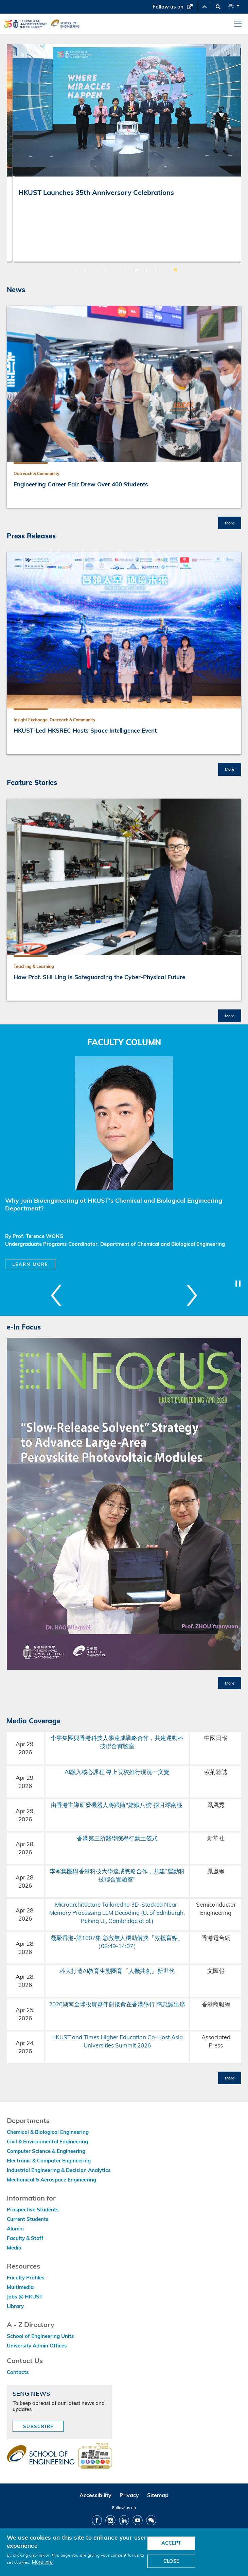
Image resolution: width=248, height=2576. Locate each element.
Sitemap (158, 2495)
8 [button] (146, 270)
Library (15, 2306)
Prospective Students (33, 2209)
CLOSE (171, 2561)
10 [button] (166, 270)
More (229, 522)
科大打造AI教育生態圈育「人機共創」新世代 (117, 1971)
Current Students (28, 2219)
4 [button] (105, 270)
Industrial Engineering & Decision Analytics (59, 2170)
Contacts (18, 2372)
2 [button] (85, 270)
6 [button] (125, 270)
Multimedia (20, 2287)
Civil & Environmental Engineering (47, 2141)
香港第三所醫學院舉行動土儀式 (117, 1838)
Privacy (129, 2495)
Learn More (30, 1264)
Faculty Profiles (26, 2277)
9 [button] (156, 270)
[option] (124, 153)
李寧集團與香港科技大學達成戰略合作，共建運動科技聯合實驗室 (117, 1742)
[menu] (238, 24)
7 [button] (135, 270)
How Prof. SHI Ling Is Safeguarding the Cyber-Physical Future (99, 977)
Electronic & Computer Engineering (49, 2160)
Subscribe (38, 2426)
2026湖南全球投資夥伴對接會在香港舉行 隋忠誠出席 (117, 2004)
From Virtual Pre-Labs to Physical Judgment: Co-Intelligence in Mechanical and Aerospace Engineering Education (113, 205)
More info (42, 2562)
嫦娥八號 (139, 1805)
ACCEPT (171, 2543)
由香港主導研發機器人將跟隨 (88, 1805)
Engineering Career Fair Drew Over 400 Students (81, 484)
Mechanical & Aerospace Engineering (51, 2179)
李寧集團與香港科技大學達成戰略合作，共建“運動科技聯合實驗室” (117, 1875)
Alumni (15, 2228)
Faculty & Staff (25, 2238)
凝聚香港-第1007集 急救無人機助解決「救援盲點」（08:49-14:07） (117, 1942)
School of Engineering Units (40, 2336)
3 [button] (95, 270)
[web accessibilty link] (95, 2456)
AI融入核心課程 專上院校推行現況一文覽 (117, 1772)
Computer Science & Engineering (46, 2151)
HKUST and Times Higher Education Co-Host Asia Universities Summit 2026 (117, 2041)
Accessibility (95, 2495)
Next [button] (234, 151)
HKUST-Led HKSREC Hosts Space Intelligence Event (85, 730)
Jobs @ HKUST (24, 2296)
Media (14, 2247)
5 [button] (115, 270)
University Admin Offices (37, 2345)
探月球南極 (169, 1805)
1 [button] (74, 270)
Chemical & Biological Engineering (48, 2132)
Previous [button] (14, 151)
